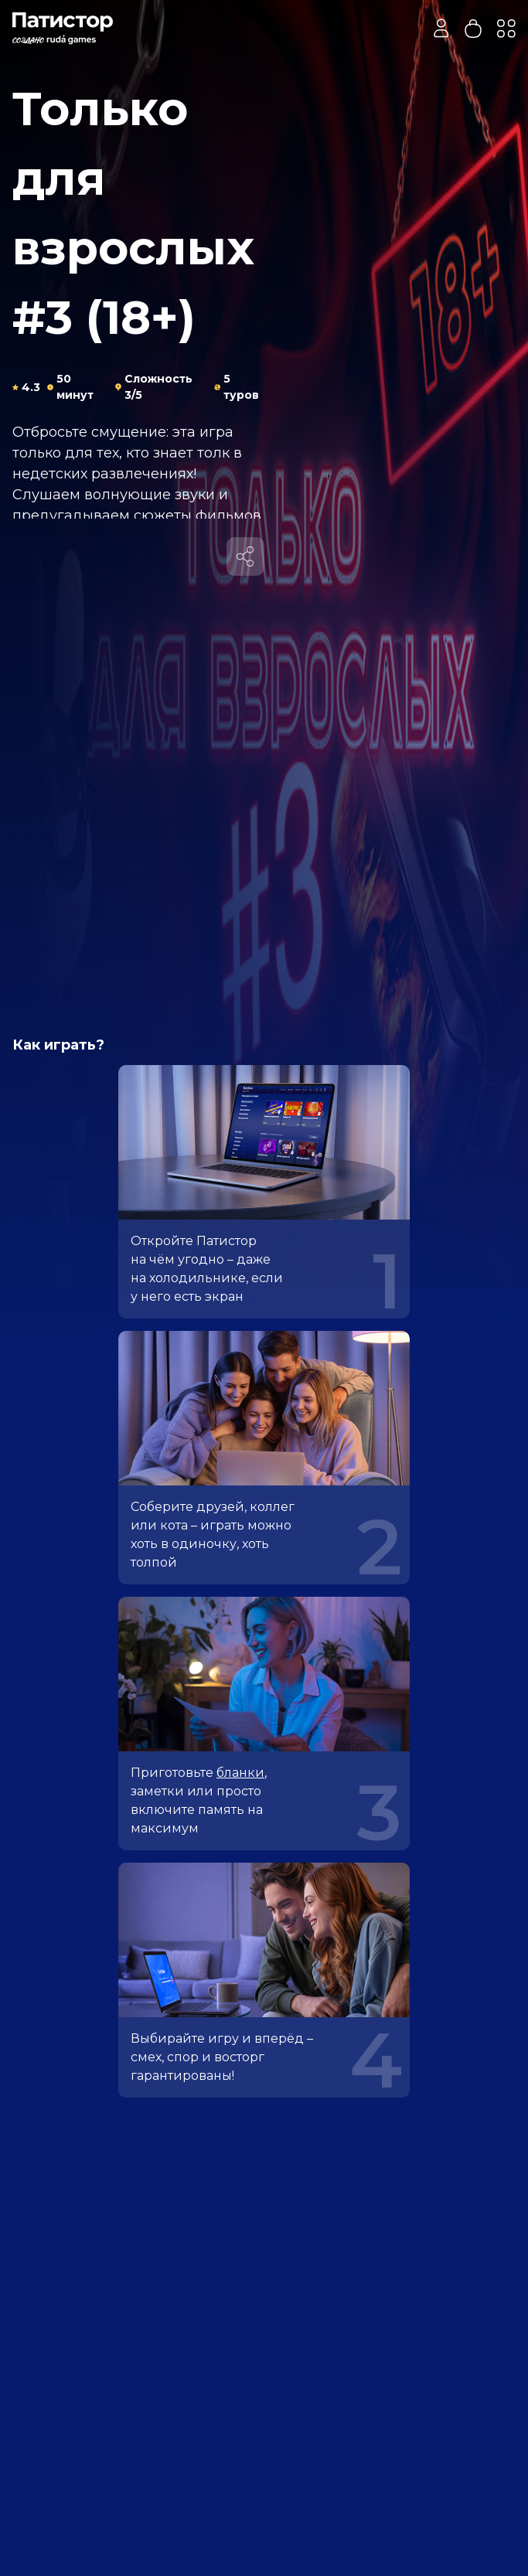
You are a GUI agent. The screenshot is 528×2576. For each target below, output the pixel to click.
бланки (240, 1772)
